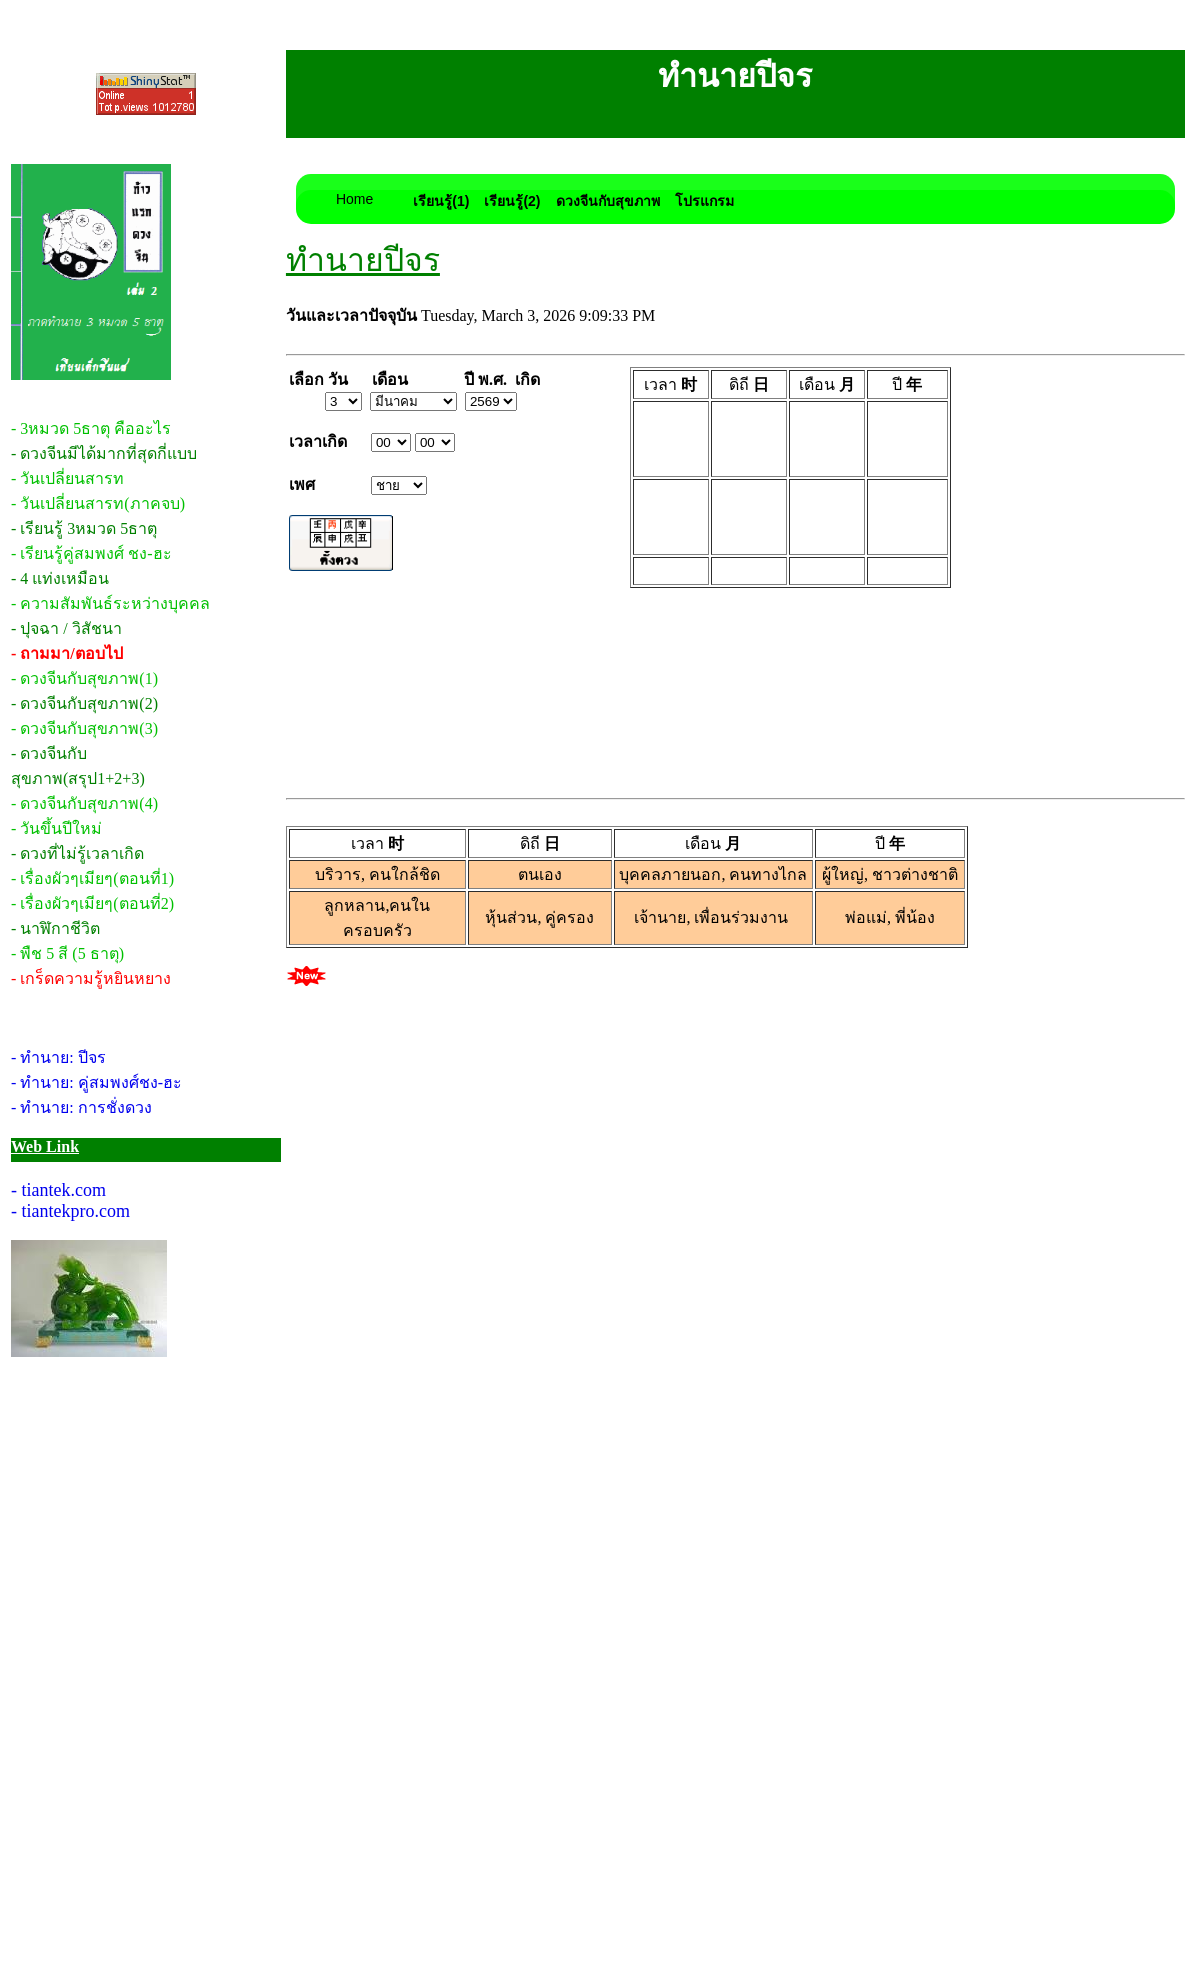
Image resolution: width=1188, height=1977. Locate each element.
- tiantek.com (58, 1190)
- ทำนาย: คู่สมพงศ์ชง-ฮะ (96, 1082)
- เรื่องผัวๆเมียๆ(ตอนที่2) (92, 903)
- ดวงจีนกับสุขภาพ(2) (84, 703)
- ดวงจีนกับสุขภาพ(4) (84, 803)
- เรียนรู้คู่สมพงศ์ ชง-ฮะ (91, 553)
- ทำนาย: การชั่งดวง (81, 1107)
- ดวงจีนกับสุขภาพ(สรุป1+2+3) (78, 766)
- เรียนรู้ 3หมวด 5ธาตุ (84, 528)
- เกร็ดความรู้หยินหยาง (91, 978)
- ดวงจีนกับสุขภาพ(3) (84, 728)
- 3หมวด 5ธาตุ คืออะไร (91, 428)
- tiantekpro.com (70, 1211)
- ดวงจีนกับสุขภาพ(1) (84, 678)
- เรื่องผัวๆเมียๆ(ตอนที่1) (92, 878)
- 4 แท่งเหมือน (60, 578)
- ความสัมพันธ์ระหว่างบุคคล (110, 603)
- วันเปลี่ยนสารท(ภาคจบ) (98, 503)
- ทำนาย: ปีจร (58, 1057)
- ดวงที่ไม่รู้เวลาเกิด (77, 853)
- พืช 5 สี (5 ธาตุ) (67, 953)
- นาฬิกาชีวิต (55, 928)
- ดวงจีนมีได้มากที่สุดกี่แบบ (104, 453)
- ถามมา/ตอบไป (67, 653)
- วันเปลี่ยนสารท (67, 478)
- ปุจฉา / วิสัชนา (66, 628)
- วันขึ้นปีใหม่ (56, 828)
